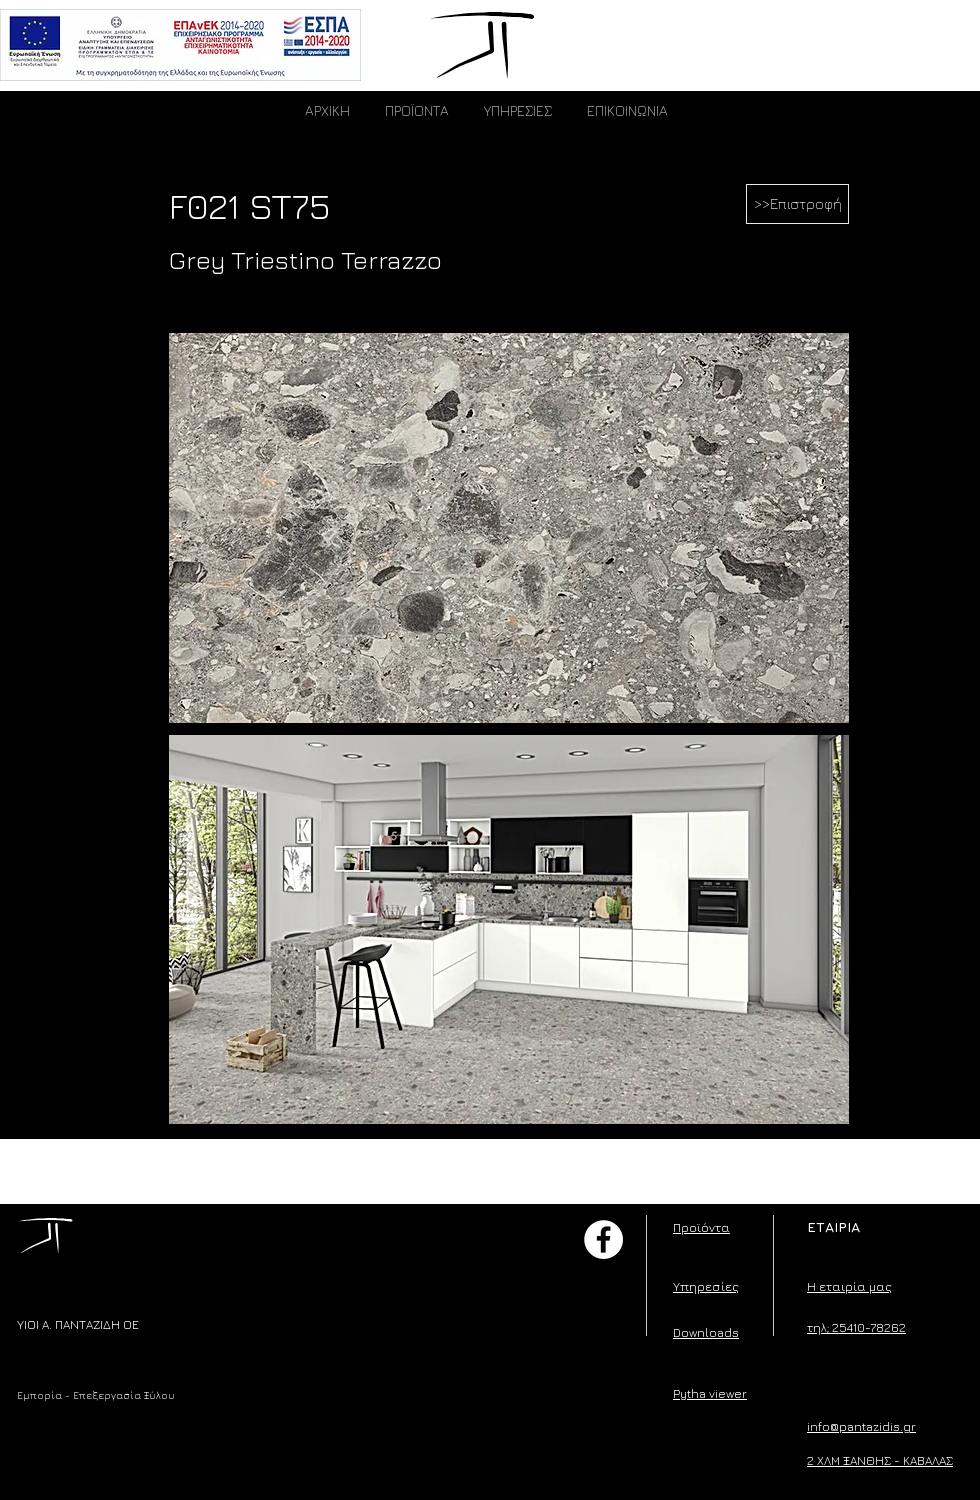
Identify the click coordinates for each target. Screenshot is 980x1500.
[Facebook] (603, 1239)
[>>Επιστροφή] (797, 204)
